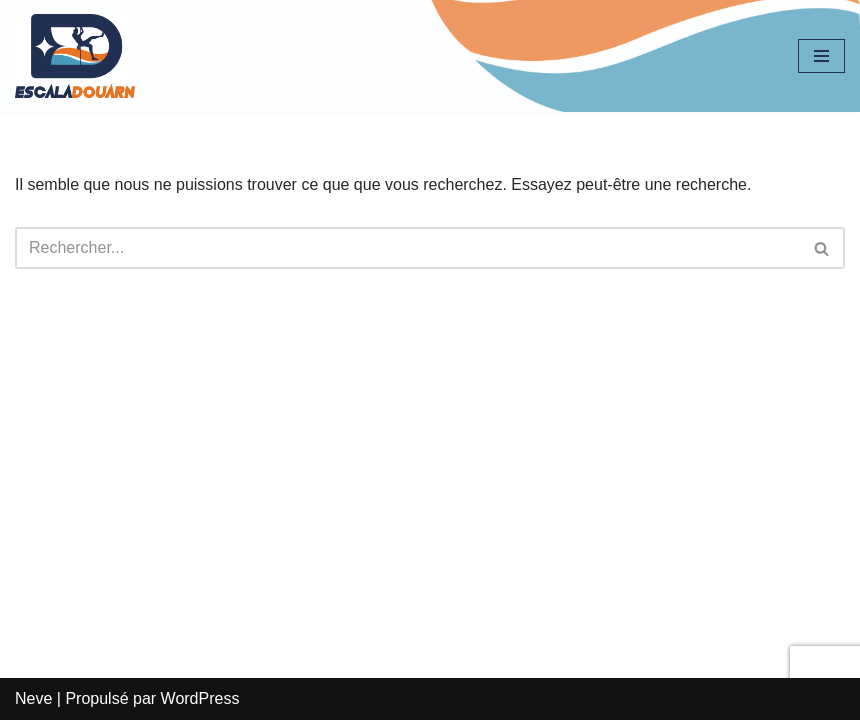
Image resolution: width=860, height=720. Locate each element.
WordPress (200, 698)
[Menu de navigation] (821, 56)
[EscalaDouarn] (75, 56)
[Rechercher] (407, 248)
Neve (33, 698)
